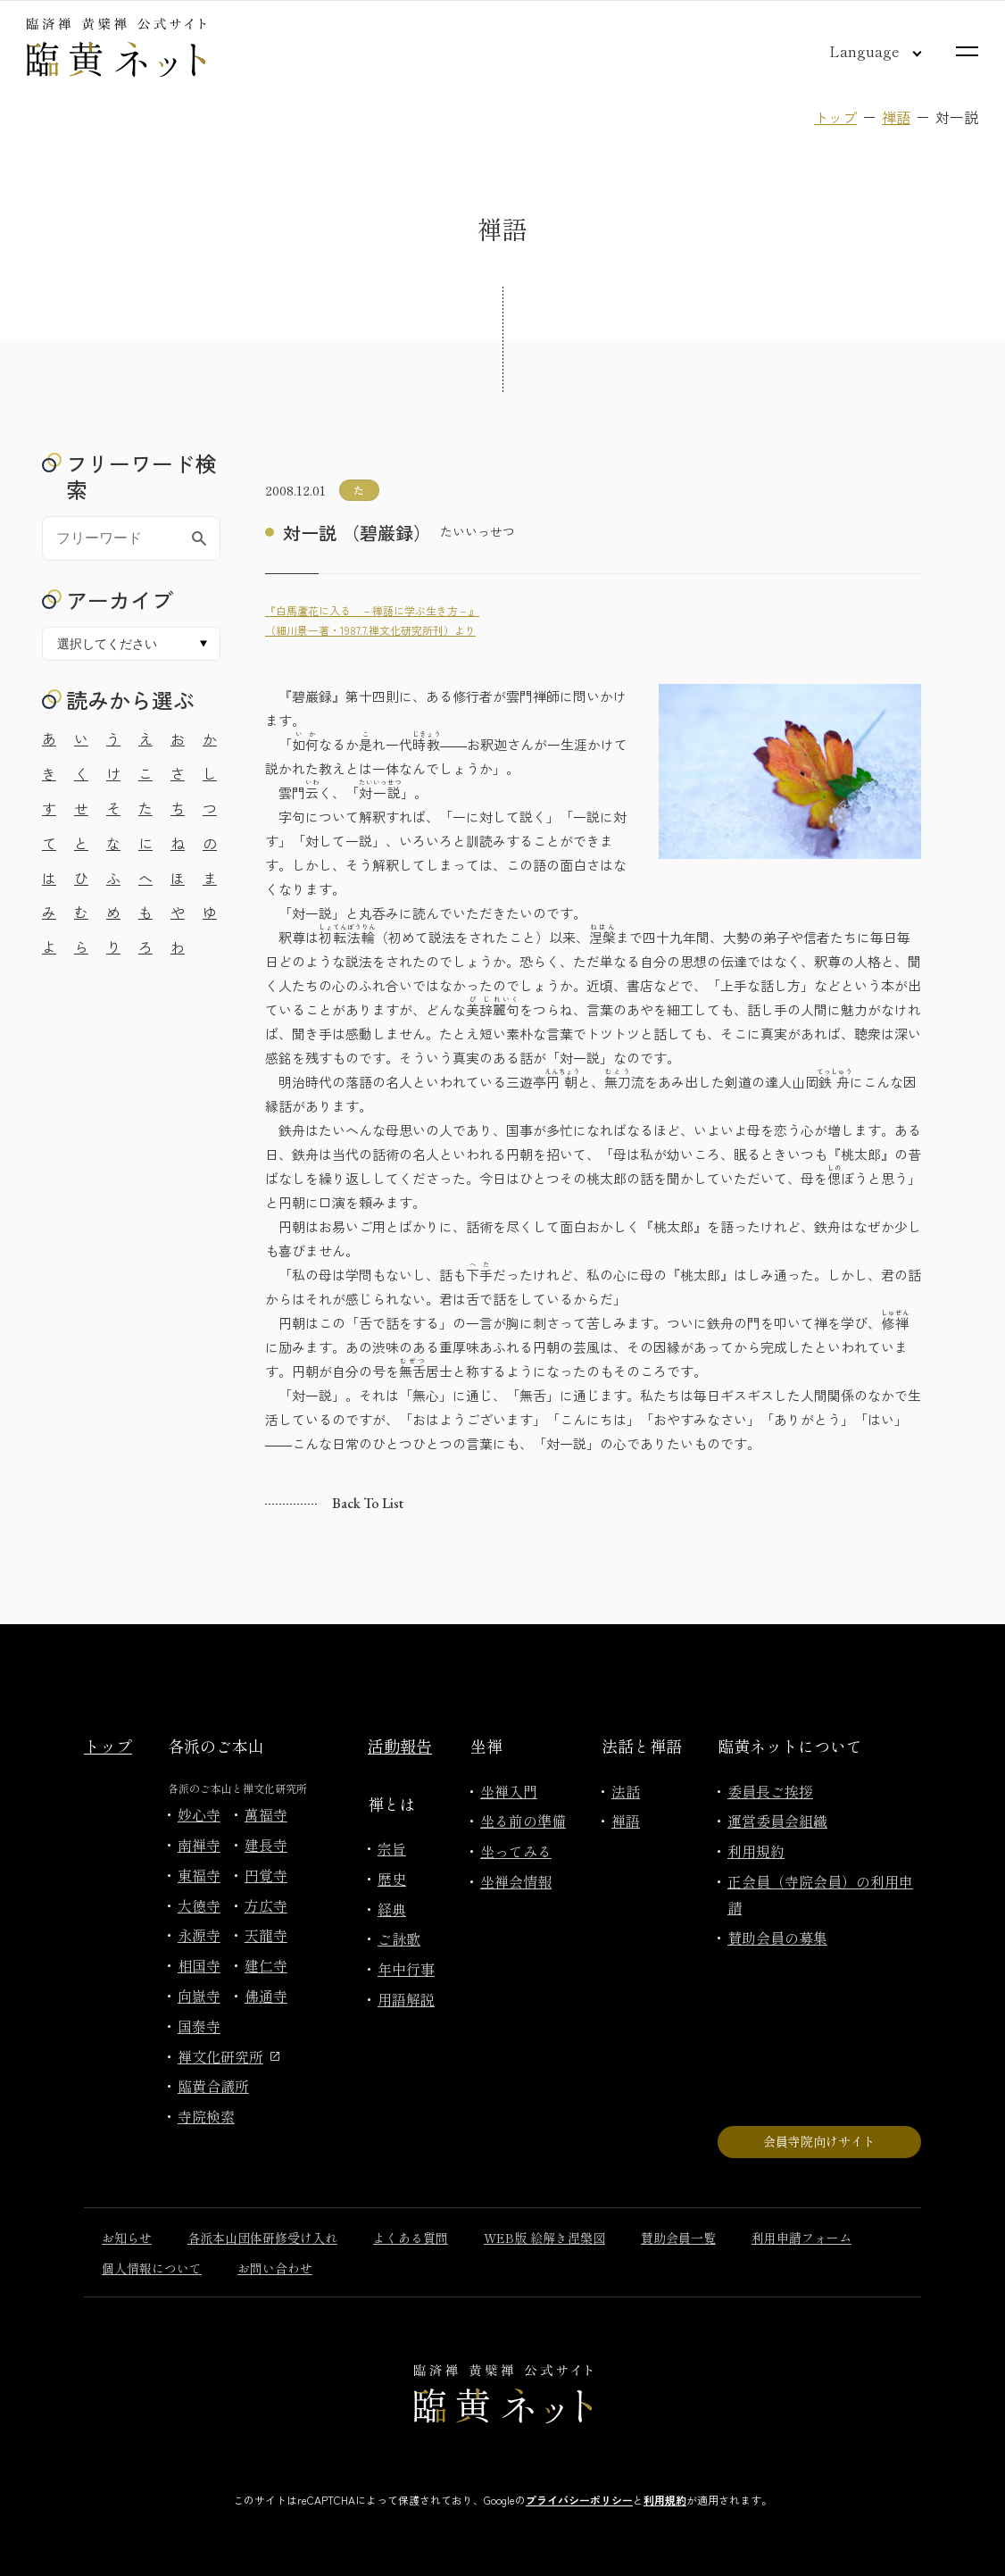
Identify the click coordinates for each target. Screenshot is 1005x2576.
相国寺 (199, 1965)
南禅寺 (199, 1844)
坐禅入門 (508, 1791)
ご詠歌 (399, 1938)
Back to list (367, 1503)
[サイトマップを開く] (967, 51)
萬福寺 (266, 1814)
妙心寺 (199, 1814)
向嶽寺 (199, 1995)
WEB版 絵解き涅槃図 (544, 2238)
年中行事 (406, 1969)
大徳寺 (199, 1905)
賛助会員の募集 (777, 1937)
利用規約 (756, 1851)
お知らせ (127, 2238)
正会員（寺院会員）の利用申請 (820, 1894)
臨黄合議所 (213, 2086)
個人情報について (152, 2268)
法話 (625, 1791)
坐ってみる (516, 1851)
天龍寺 (266, 1935)
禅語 (896, 117)
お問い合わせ (274, 2268)
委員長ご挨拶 (770, 1791)
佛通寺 (266, 1995)
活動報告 (400, 1745)
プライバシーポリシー (579, 2499)
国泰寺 (199, 2026)
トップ (835, 117)
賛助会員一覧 (678, 2238)
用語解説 (406, 1999)
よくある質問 (410, 2238)
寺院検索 (206, 2116)
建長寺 (266, 1844)
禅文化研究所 (228, 2056)
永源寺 (199, 1935)
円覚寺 (266, 1875)
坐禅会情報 (516, 1881)
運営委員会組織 (777, 1820)
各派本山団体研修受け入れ (262, 2238)
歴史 (392, 1878)
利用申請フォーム (801, 2238)
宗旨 (392, 1848)
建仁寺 (266, 1965)
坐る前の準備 (523, 1820)
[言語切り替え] (861, 51)
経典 (392, 1909)
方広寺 (266, 1905)
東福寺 (199, 1875)
